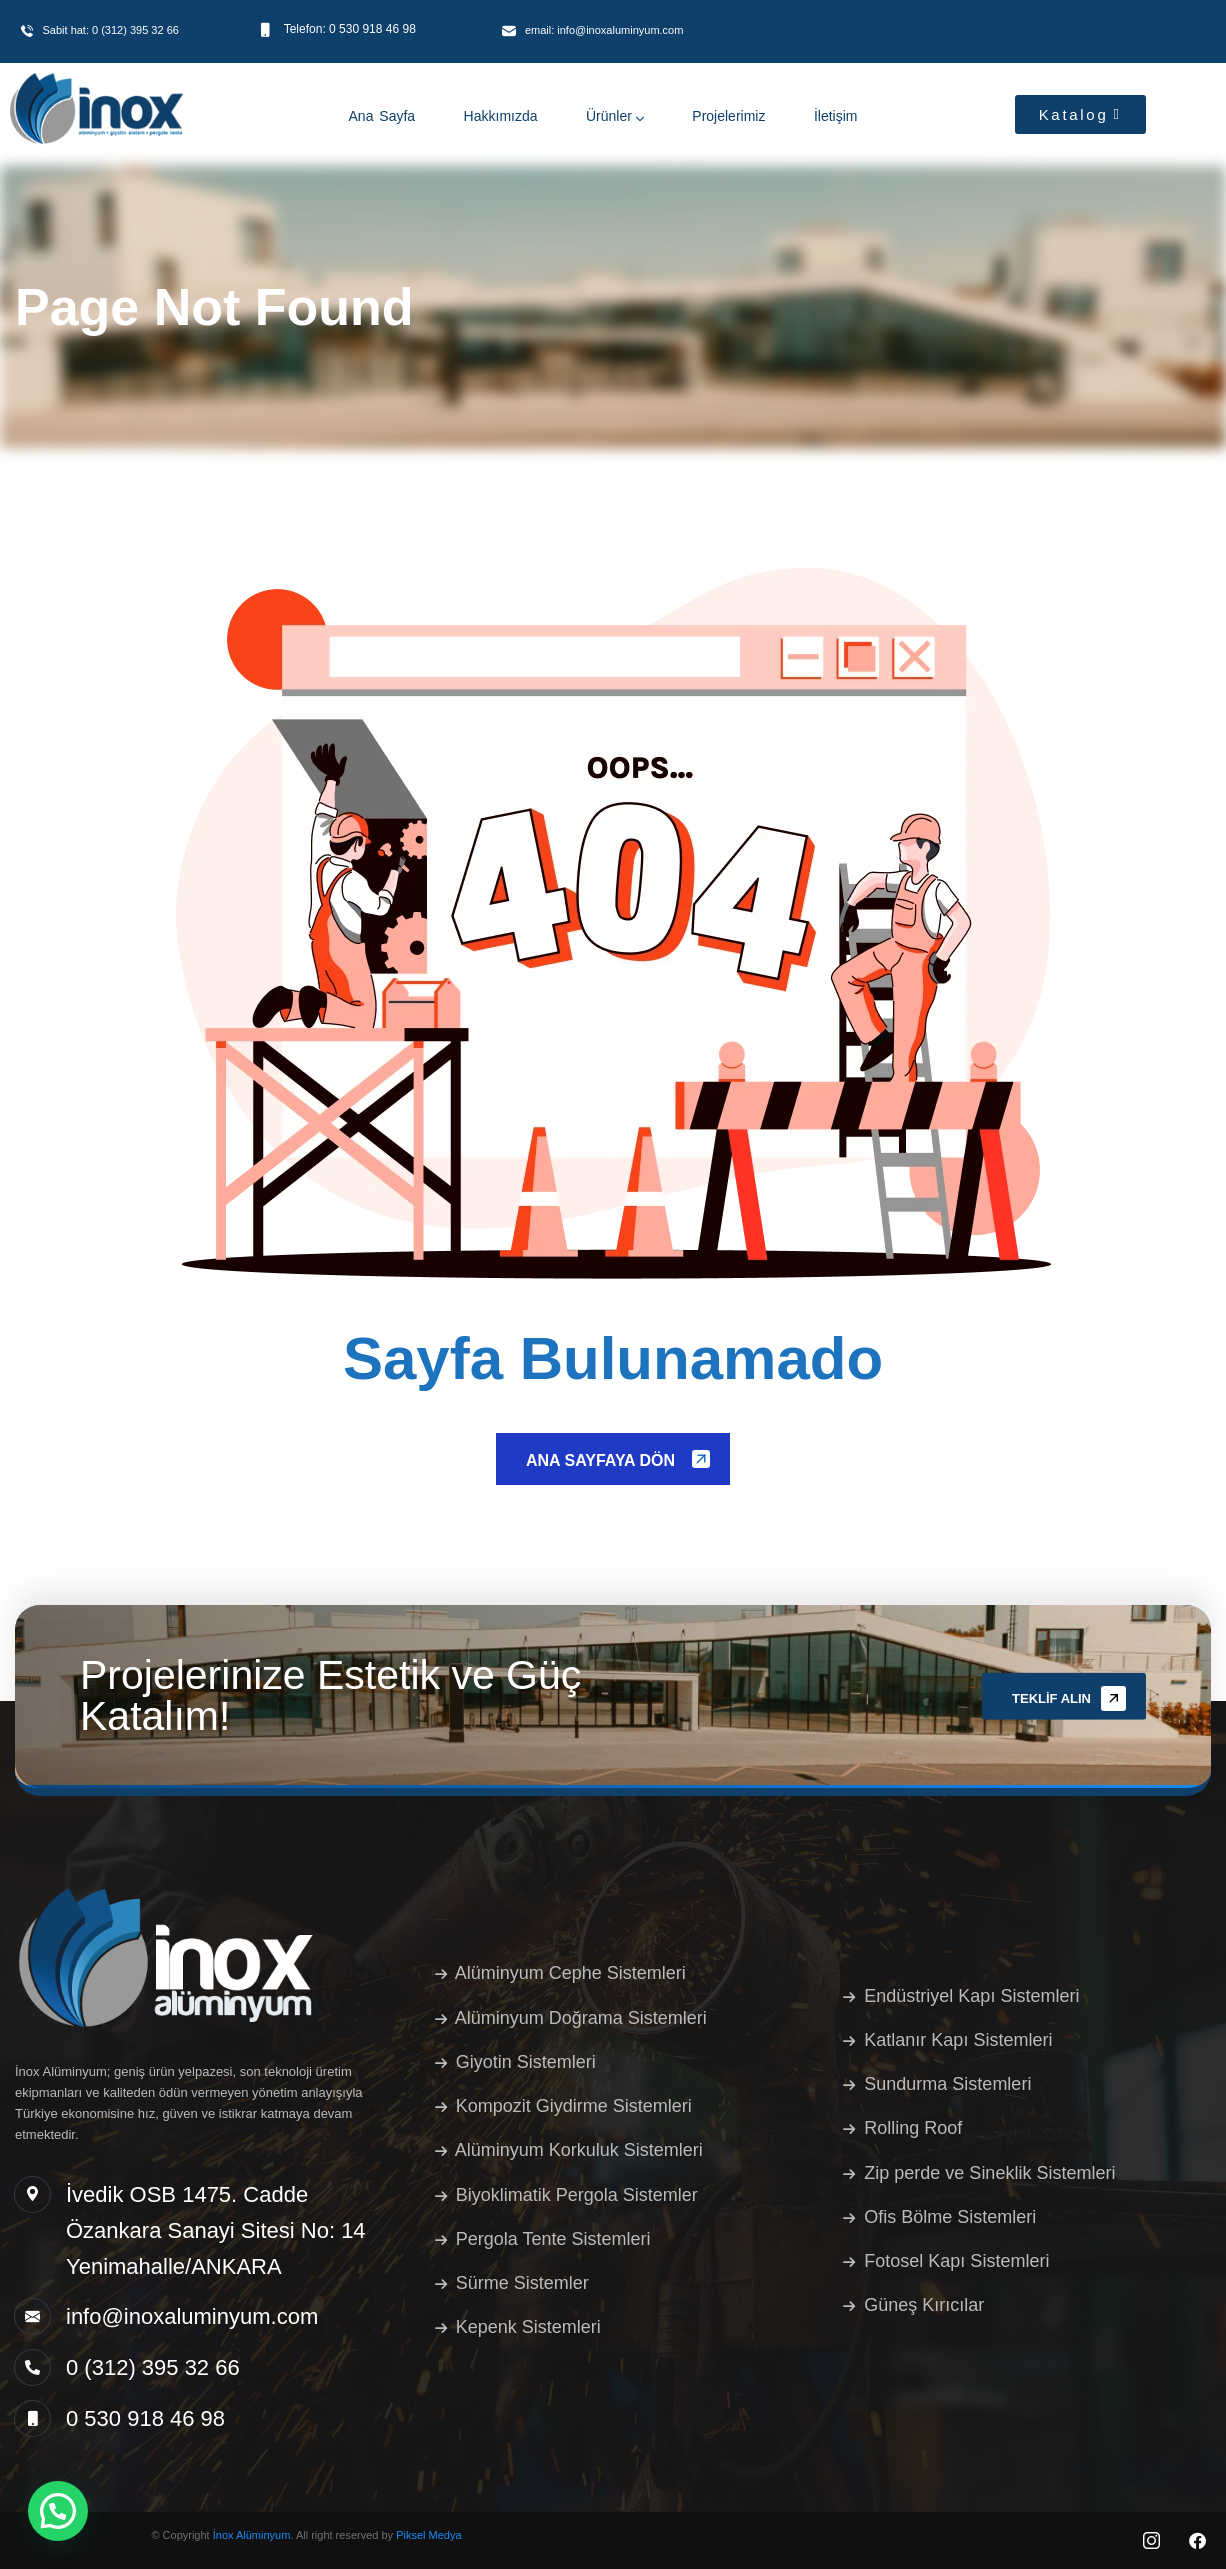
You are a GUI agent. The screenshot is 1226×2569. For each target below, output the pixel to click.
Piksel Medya (428, 2535)
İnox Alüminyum (252, 2535)
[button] (58, 2511)
